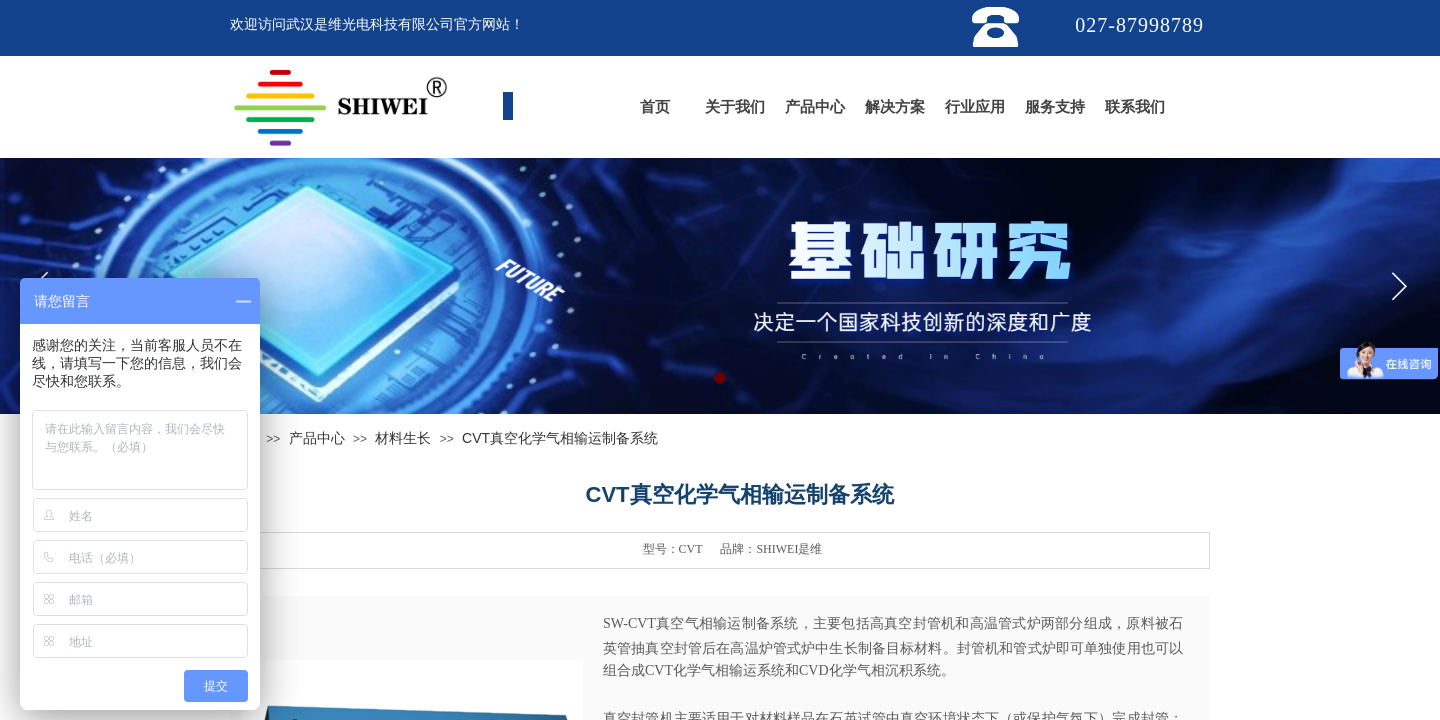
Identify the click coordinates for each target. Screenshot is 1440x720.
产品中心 (815, 107)
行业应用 (975, 107)
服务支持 (1055, 107)
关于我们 (735, 107)
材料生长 (403, 438)
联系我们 (1135, 107)
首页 (655, 107)
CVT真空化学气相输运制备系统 (560, 438)
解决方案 (895, 107)
